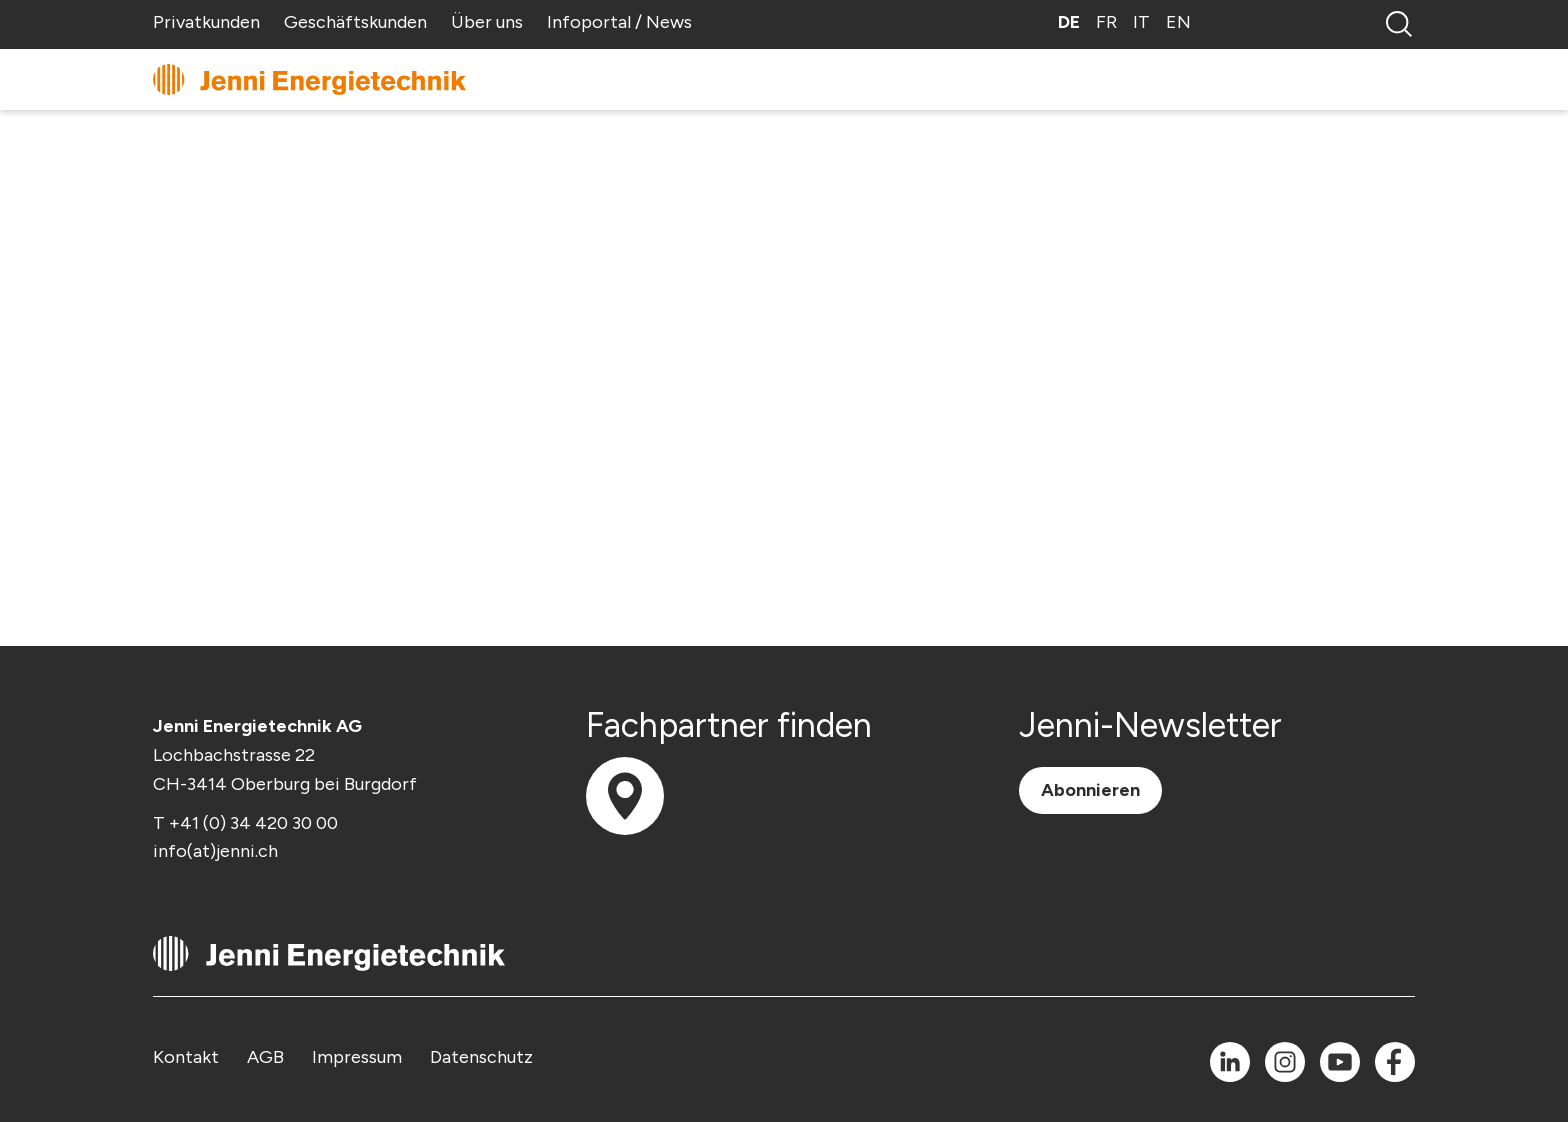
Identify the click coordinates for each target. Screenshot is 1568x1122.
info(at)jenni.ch (215, 851)
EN (1178, 22)
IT (1141, 22)
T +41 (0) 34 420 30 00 (245, 823)
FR (1106, 22)
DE (1069, 22)
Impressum (357, 1057)
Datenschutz (481, 1057)
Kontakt (186, 1057)
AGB (265, 1057)
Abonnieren (1090, 790)
